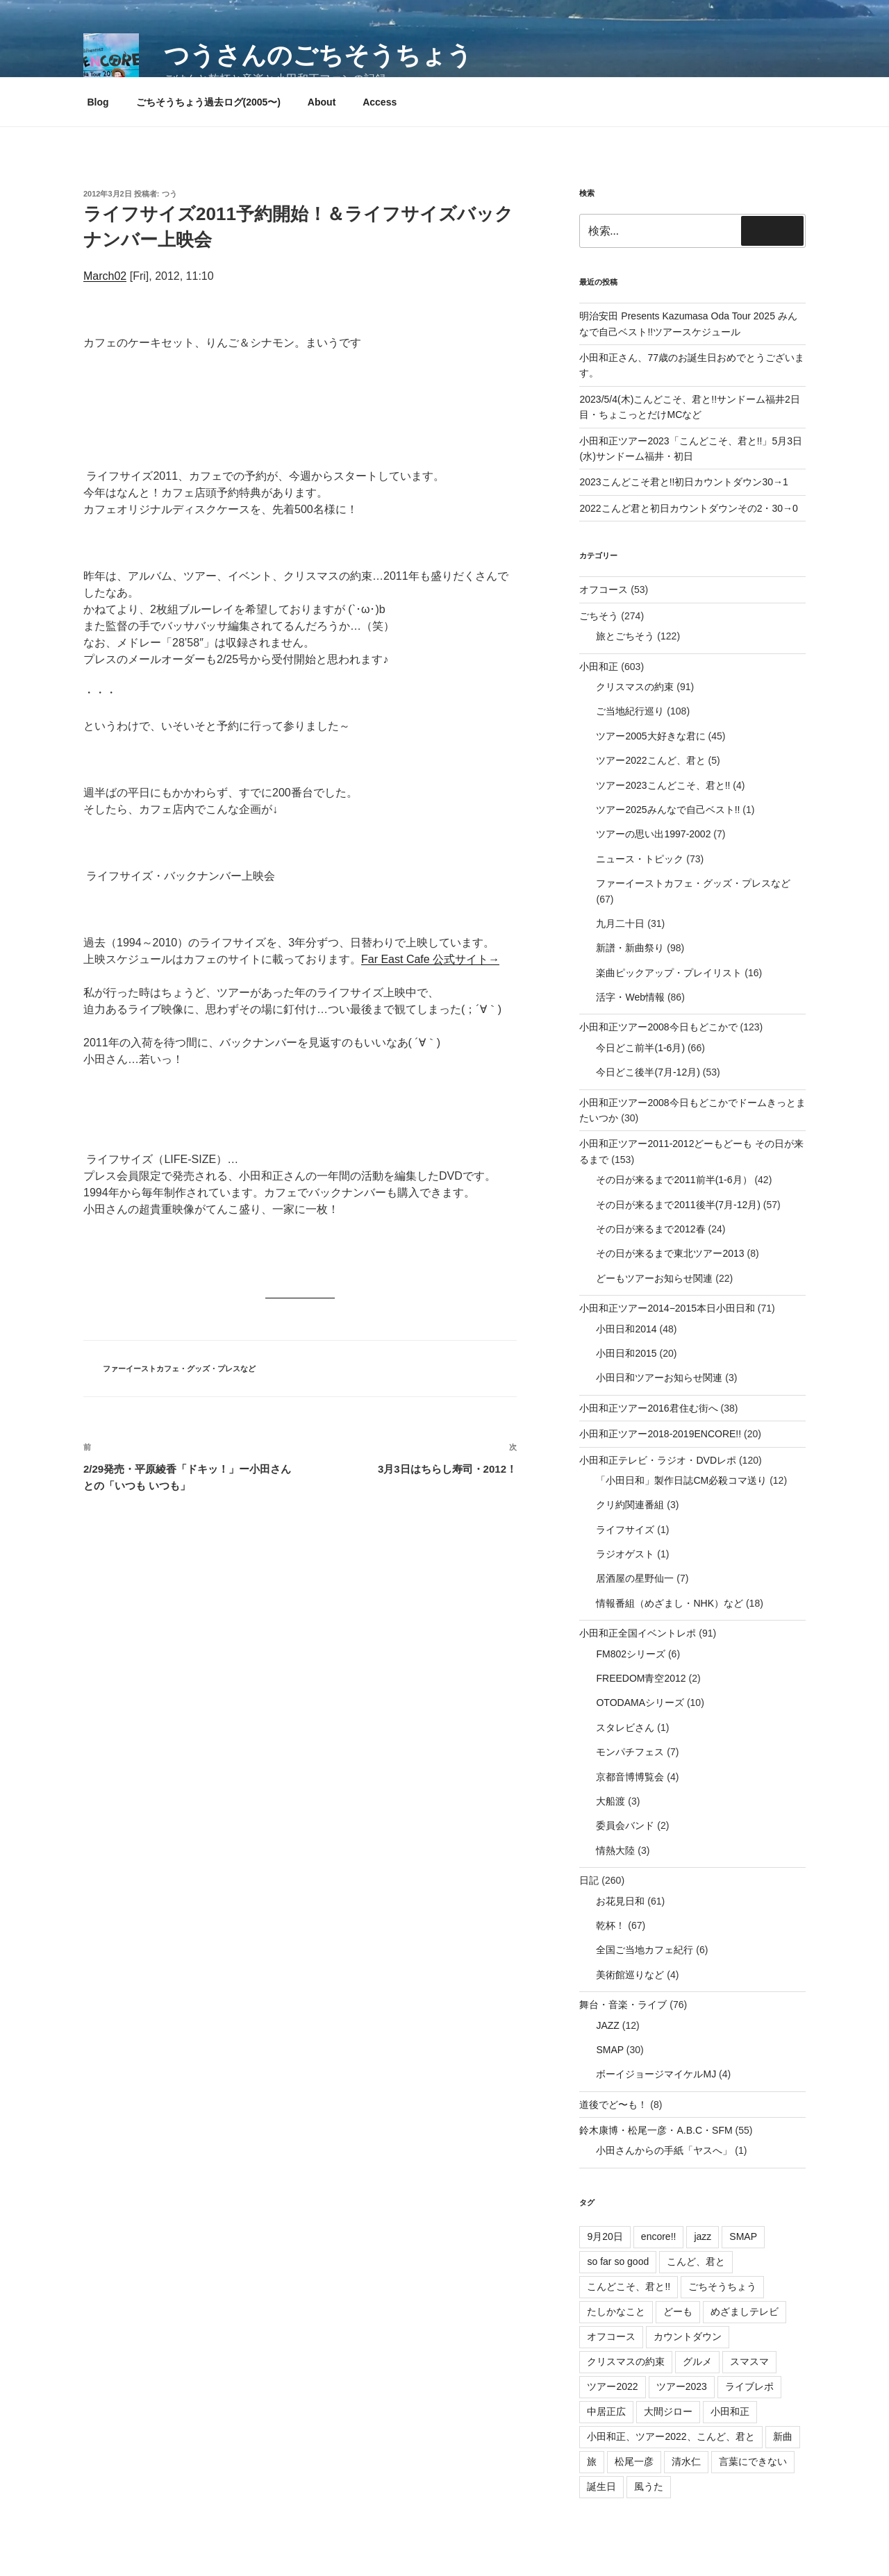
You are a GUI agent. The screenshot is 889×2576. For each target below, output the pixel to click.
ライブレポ (749, 2386)
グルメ (697, 2361)
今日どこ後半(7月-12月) (647, 1072)
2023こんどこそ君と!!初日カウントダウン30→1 (683, 481)
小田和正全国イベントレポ (637, 1633)
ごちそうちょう (722, 2286)
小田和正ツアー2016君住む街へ (648, 1408)
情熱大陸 (615, 1850)
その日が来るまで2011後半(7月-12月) (678, 1204)
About (321, 102)
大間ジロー (668, 2411)
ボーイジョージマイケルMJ (656, 2074)
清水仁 (686, 2461)
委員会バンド (625, 1825)
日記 (589, 1880)
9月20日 (604, 2236)
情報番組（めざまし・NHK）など (669, 1603)
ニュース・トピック (639, 858)
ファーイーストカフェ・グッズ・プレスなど (179, 1368)
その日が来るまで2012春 (650, 1229)
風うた (648, 2486)
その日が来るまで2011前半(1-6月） (673, 1179)
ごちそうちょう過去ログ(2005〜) (208, 102)
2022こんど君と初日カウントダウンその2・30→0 (688, 508)
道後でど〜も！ (613, 2104)
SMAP (609, 2049)
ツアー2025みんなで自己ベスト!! (668, 809)
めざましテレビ (745, 2311)
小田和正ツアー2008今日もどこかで (658, 1026)
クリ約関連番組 (630, 1504)
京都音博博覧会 (630, 1776)
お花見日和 (620, 1901)
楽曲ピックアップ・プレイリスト (669, 972)
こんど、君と (696, 2261)
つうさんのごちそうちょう (318, 55)
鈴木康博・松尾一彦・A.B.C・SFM (655, 2130)
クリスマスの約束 (635, 686)
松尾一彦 (634, 2461)
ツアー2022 (612, 2386)
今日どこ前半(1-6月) (640, 1047)
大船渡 (610, 1801)
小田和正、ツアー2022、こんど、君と (670, 2436)
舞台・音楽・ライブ (623, 2004)
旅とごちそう (625, 636)
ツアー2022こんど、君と (650, 760)
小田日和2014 (626, 1329)
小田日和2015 (626, 1353)
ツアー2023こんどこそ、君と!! (663, 785)
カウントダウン (688, 2336)
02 (120, 276)
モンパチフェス (630, 1751)
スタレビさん (625, 1727)
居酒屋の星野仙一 (635, 1578)
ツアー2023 (681, 2386)
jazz (702, 2236)
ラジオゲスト (625, 1553)
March (98, 276)
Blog (98, 102)
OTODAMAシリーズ (640, 1702)
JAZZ (607, 2025)
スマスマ (749, 2361)
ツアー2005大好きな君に (650, 736)
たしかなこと (616, 2311)
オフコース (603, 589)
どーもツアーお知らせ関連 (654, 1278)
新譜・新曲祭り (630, 947)
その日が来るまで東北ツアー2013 (670, 1253)
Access (380, 102)
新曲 (782, 2436)
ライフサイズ (625, 1529)
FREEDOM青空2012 (641, 1678)
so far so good (618, 2261)
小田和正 (598, 666)
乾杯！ (610, 1925)
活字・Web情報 (630, 997)
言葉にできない (753, 2461)
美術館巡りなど (630, 1974)
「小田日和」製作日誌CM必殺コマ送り (681, 1480)
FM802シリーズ (630, 1653)
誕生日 (601, 2486)
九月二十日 (620, 923)
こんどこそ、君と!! (628, 2286)
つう (169, 194)
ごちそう (598, 615)
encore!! (658, 2236)
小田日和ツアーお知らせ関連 (659, 1377)
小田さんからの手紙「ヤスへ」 (664, 2150)
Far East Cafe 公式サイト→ (430, 959)
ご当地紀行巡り (630, 711)
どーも (677, 2311)
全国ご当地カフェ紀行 (644, 1949)
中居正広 (606, 2411)
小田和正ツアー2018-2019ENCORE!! (660, 1433)
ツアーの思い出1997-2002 (653, 833)
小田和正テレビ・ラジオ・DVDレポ (657, 1460)
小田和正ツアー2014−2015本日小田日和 (666, 1308)
